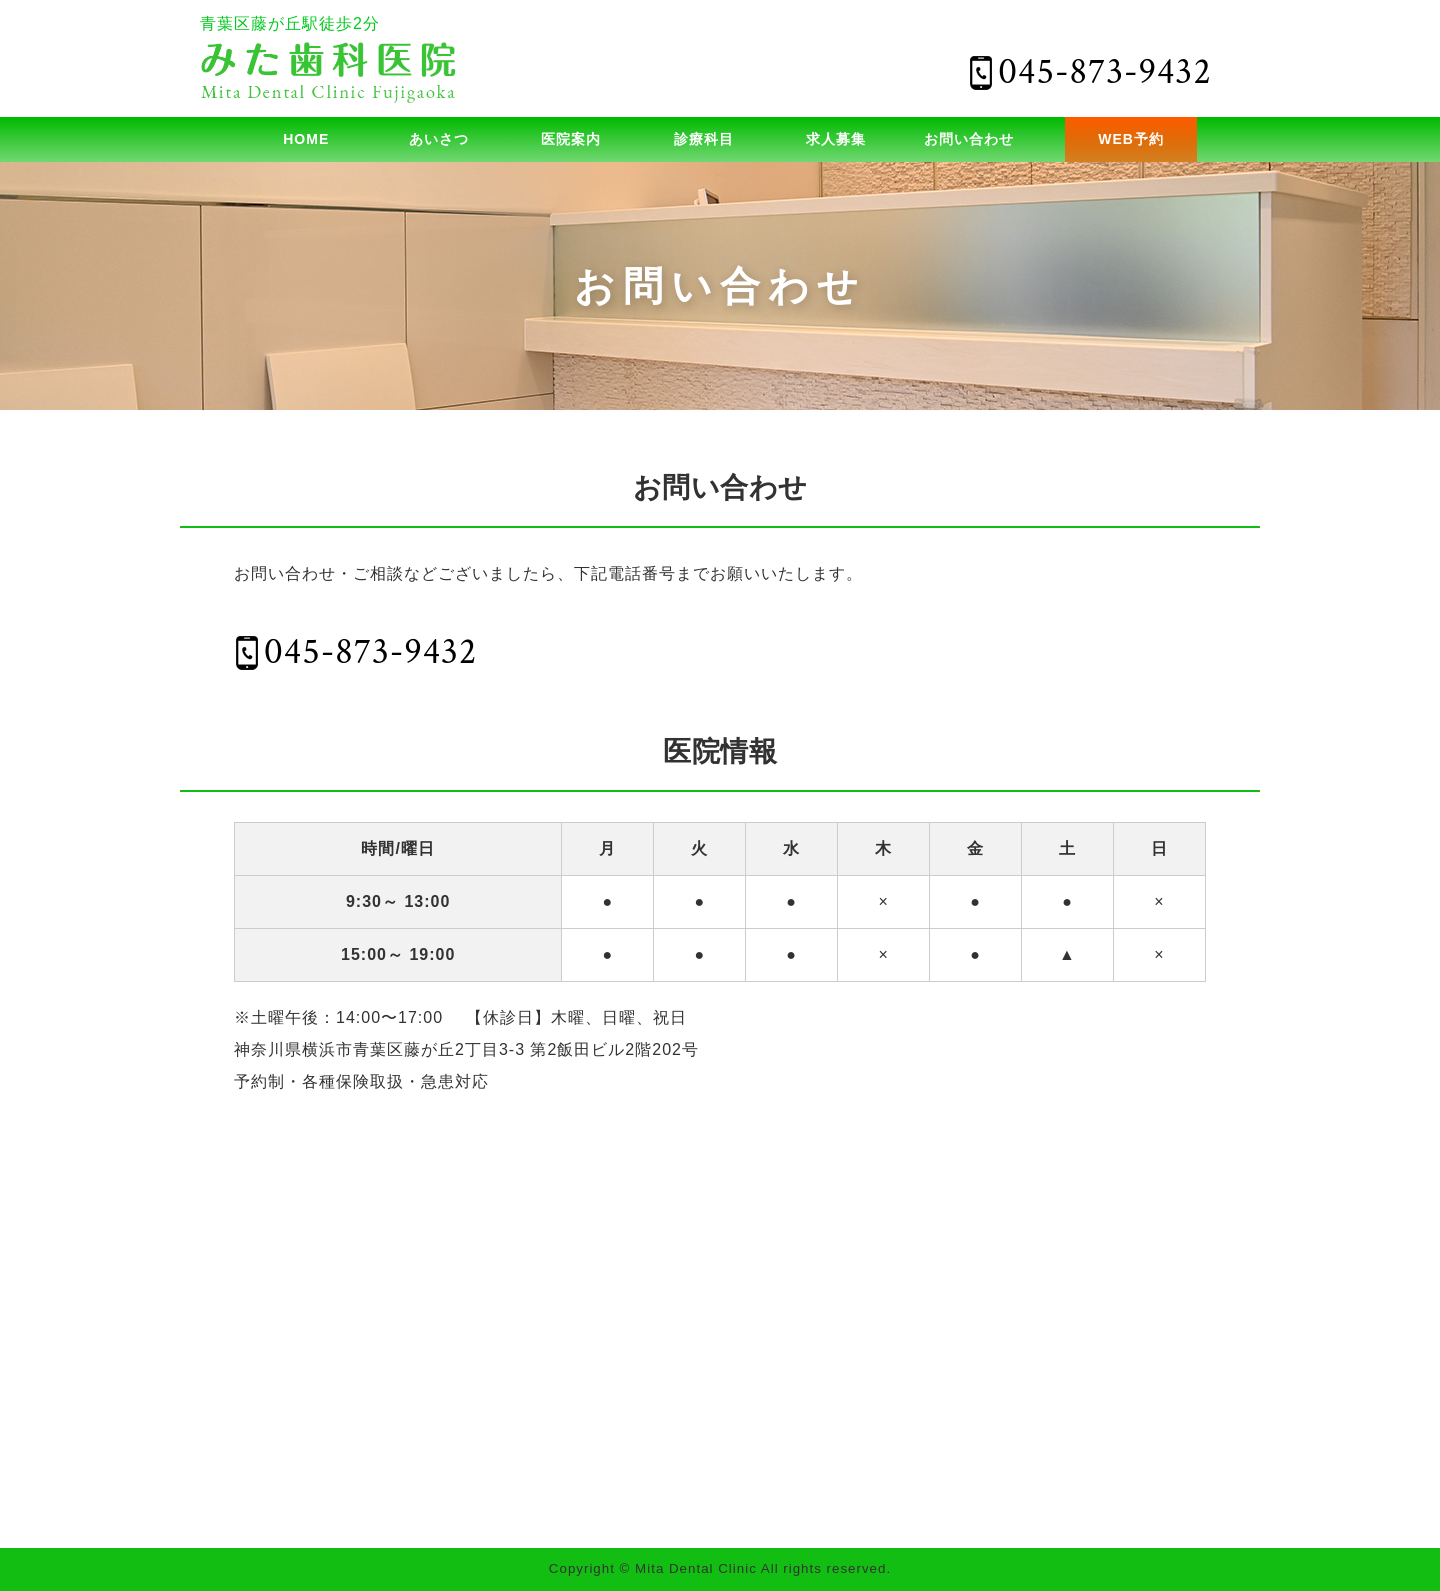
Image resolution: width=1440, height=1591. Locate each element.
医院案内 (571, 139)
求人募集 (836, 139)
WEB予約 (1131, 139)
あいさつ (439, 139)
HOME (306, 139)
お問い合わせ (969, 139)
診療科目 (704, 139)
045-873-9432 (370, 652)
